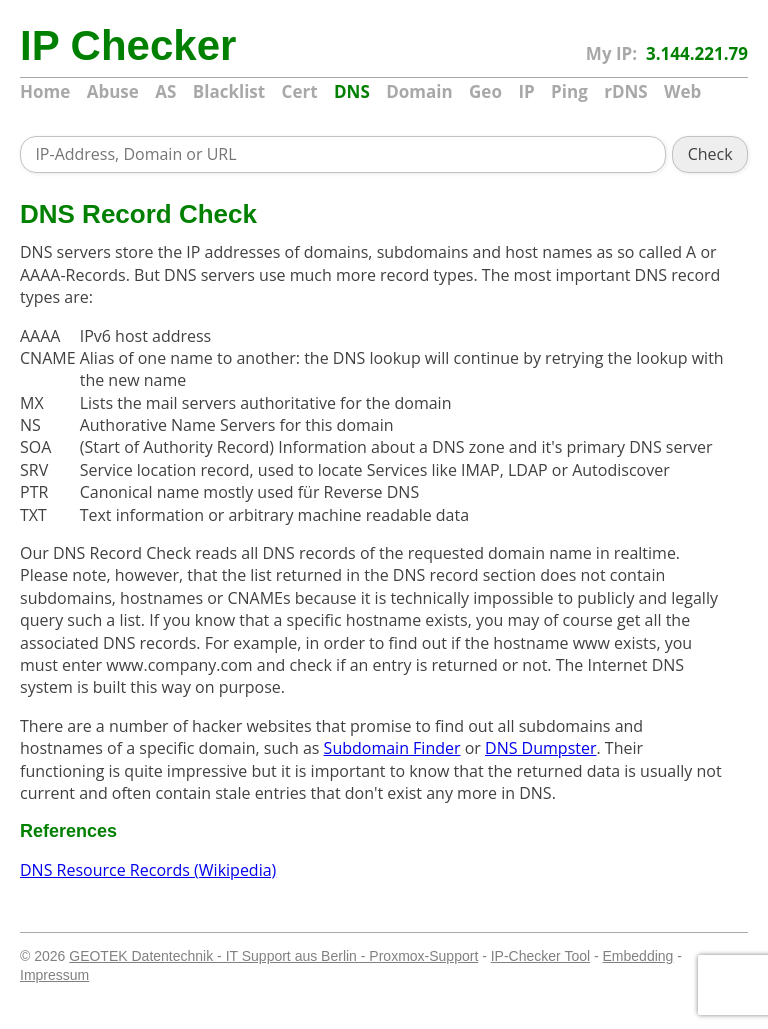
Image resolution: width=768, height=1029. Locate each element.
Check (710, 154)
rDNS (626, 91)
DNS (352, 91)
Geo (485, 91)
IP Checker (111, 46)
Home (45, 91)
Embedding (638, 956)
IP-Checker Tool (540, 956)
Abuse (113, 91)
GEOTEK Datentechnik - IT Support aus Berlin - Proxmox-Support (273, 956)
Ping (569, 91)
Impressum (54, 975)
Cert (300, 91)
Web (682, 91)
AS (165, 91)
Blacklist (229, 91)
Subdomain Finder (392, 748)
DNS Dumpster (540, 748)
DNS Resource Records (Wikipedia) (148, 870)
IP (526, 91)
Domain (419, 91)
